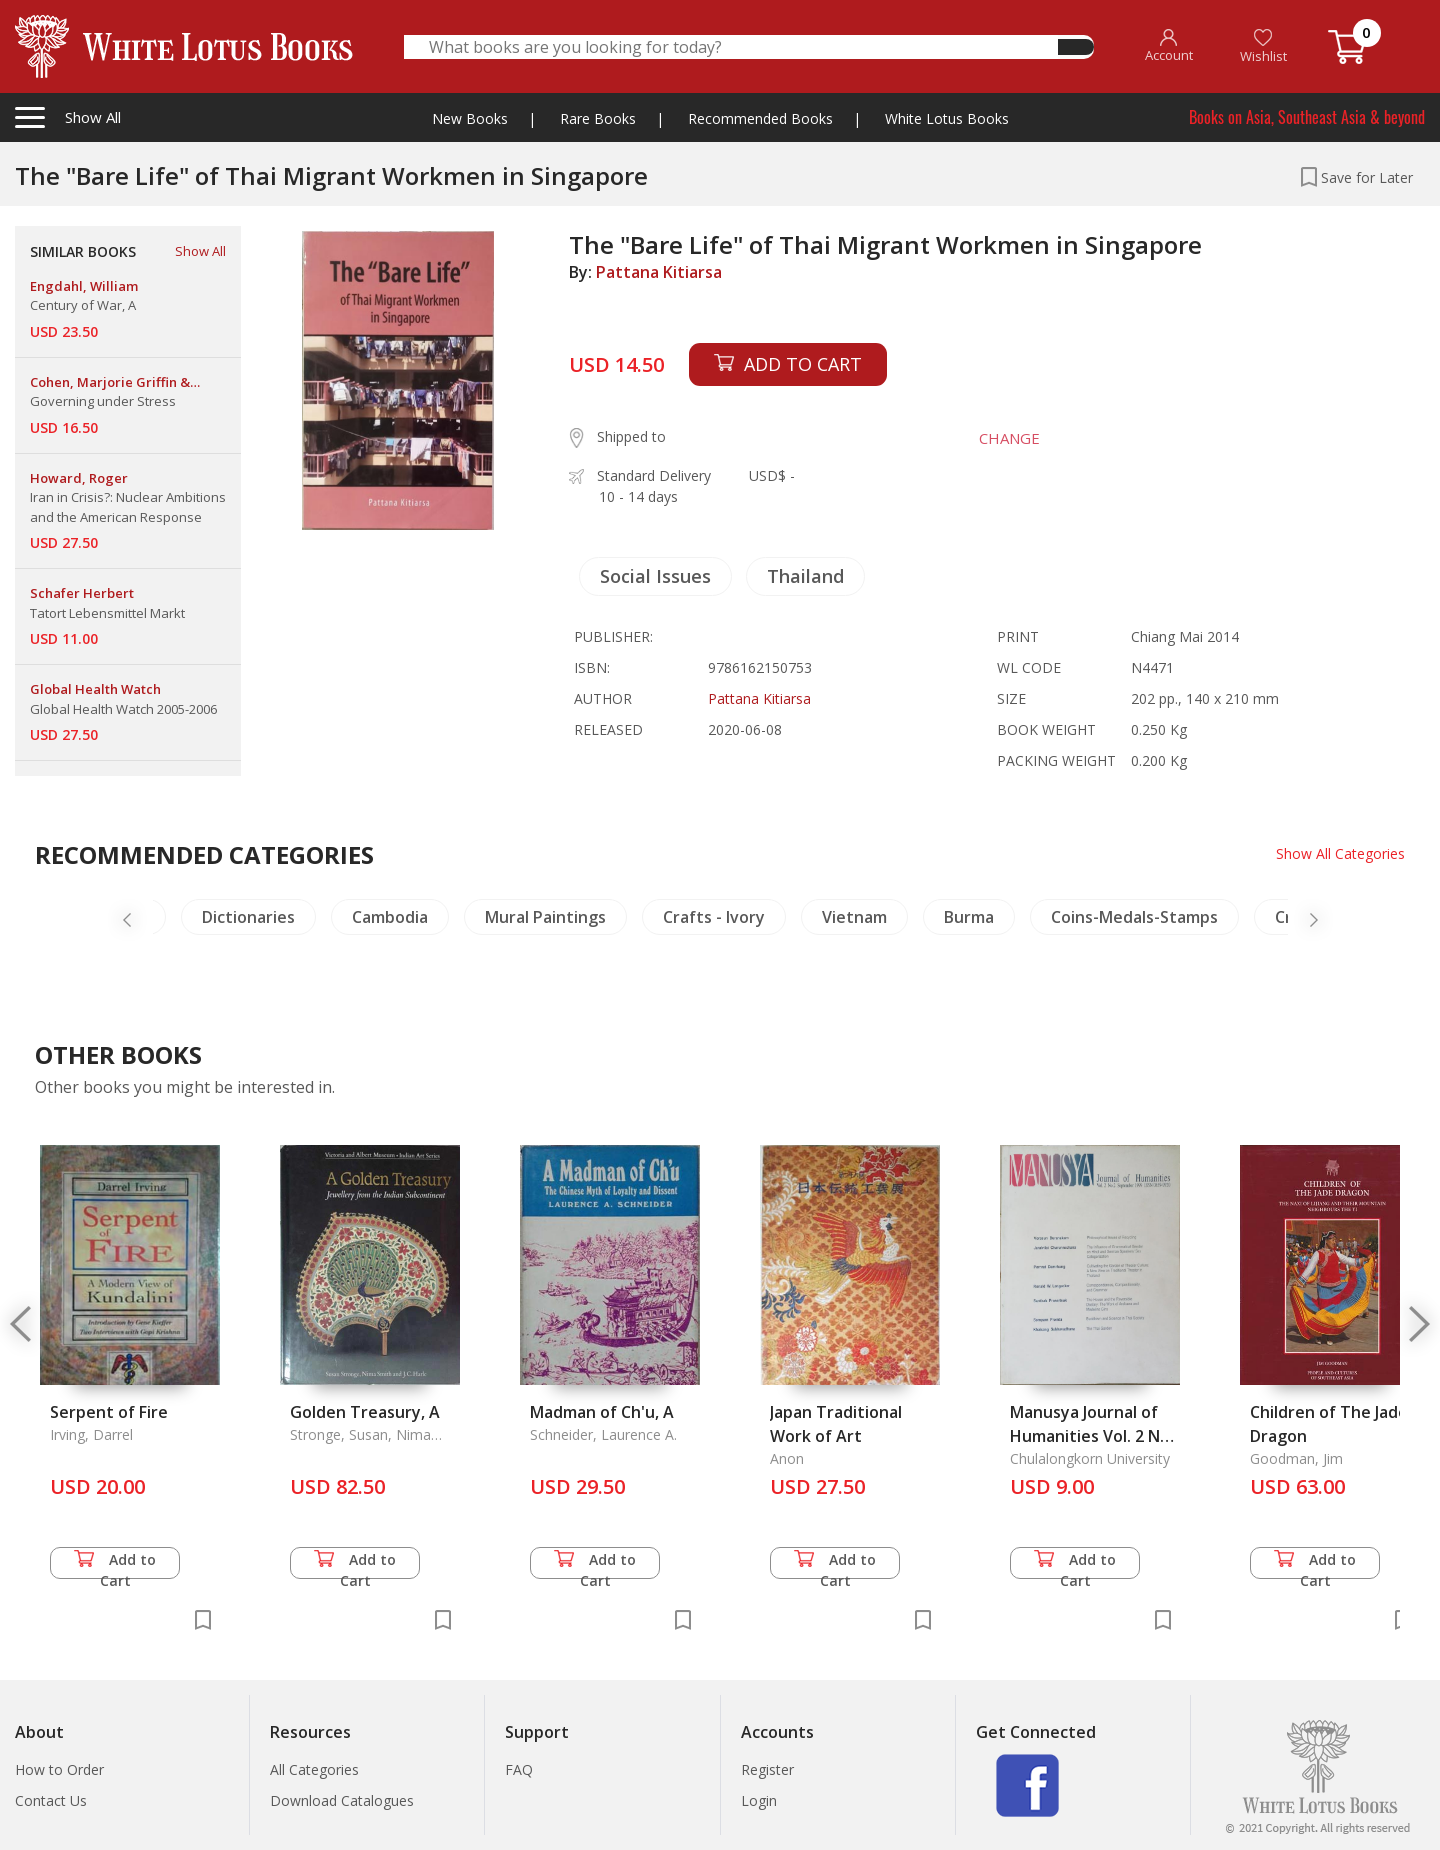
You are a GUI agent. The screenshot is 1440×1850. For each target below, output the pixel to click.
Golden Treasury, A (365, 1412)
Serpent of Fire (109, 1412)
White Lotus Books (947, 118)
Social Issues (655, 576)
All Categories (314, 1769)
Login (759, 1800)
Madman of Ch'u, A (602, 1412)
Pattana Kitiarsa (659, 272)
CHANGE (1009, 438)
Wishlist (1263, 46)
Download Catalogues (342, 1800)
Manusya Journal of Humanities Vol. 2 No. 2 (1092, 1436)
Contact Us (51, 1800)
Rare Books (598, 118)
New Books (470, 118)
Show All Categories (1340, 853)
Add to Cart (115, 1564)
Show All (200, 251)
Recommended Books (760, 118)
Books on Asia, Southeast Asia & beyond (1307, 117)
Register (767, 1769)
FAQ (519, 1769)
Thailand (805, 576)
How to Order (59, 1769)
